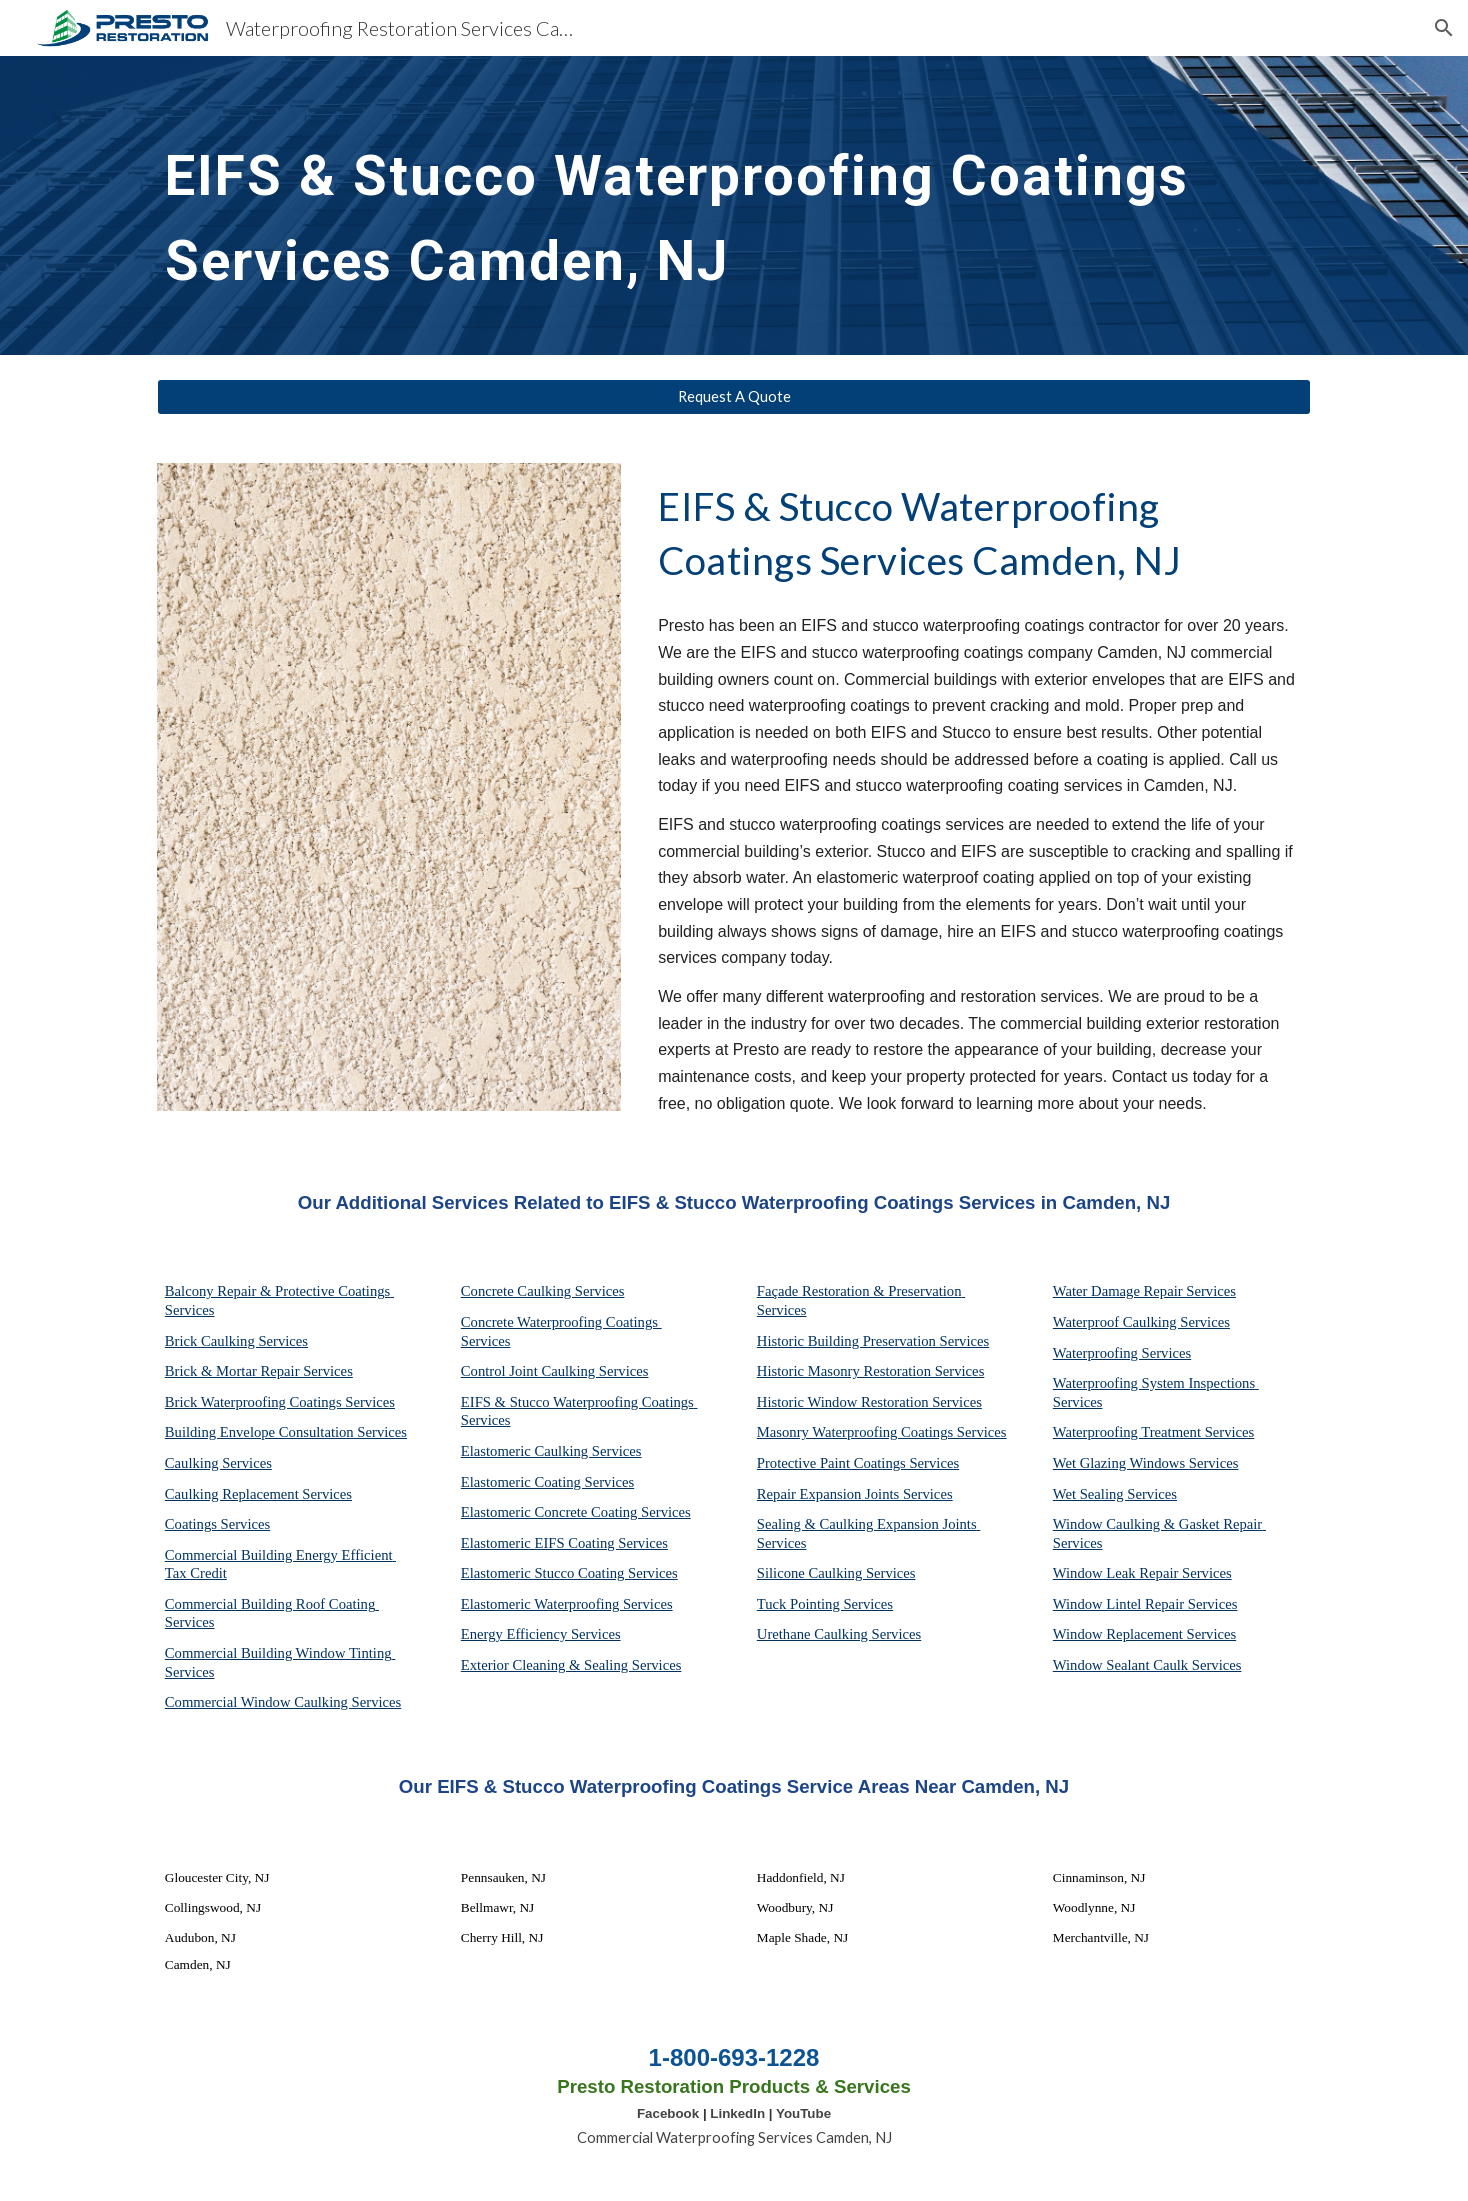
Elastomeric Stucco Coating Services (569, 1573)
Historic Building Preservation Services (873, 1341)
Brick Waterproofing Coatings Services (280, 1402)
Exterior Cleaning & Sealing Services (571, 1665)
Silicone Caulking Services (836, 1573)
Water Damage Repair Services (1144, 1291)
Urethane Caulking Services (839, 1634)
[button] (1444, 28)
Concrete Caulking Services (543, 1291)
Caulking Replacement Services (258, 1494)
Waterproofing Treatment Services (1154, 1432)
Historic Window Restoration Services (869, 1402)
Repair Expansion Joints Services (855, 1494)
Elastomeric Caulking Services (551, 1451)
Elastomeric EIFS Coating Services (564, 1543)
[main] (685, 205)
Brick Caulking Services (236, 1341)
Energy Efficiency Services (541, 1634)
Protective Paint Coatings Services (858, 1463)
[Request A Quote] (734, 397)
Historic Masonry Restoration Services (871, 1371)
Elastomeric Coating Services (547, 1482)
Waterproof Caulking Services (1141, 1322)
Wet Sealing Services (1115, 1494)
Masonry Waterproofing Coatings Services (882, 1432)
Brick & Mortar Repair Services (259, 1371)
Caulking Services (218, 1463)
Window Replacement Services (1144, 1634)
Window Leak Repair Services (1142, 1573)
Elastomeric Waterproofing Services (567, 1604)
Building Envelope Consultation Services (286, 1432)
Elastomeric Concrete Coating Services (576, 1512)
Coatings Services (217, 1524)
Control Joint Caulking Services (555, 1371)
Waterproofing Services (1122, 1353)
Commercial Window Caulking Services (283, 1702)
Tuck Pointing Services (825, 1604)
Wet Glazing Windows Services (1146, 1463)
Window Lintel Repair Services (1145, 1604)
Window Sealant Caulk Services (1147, 1665)
